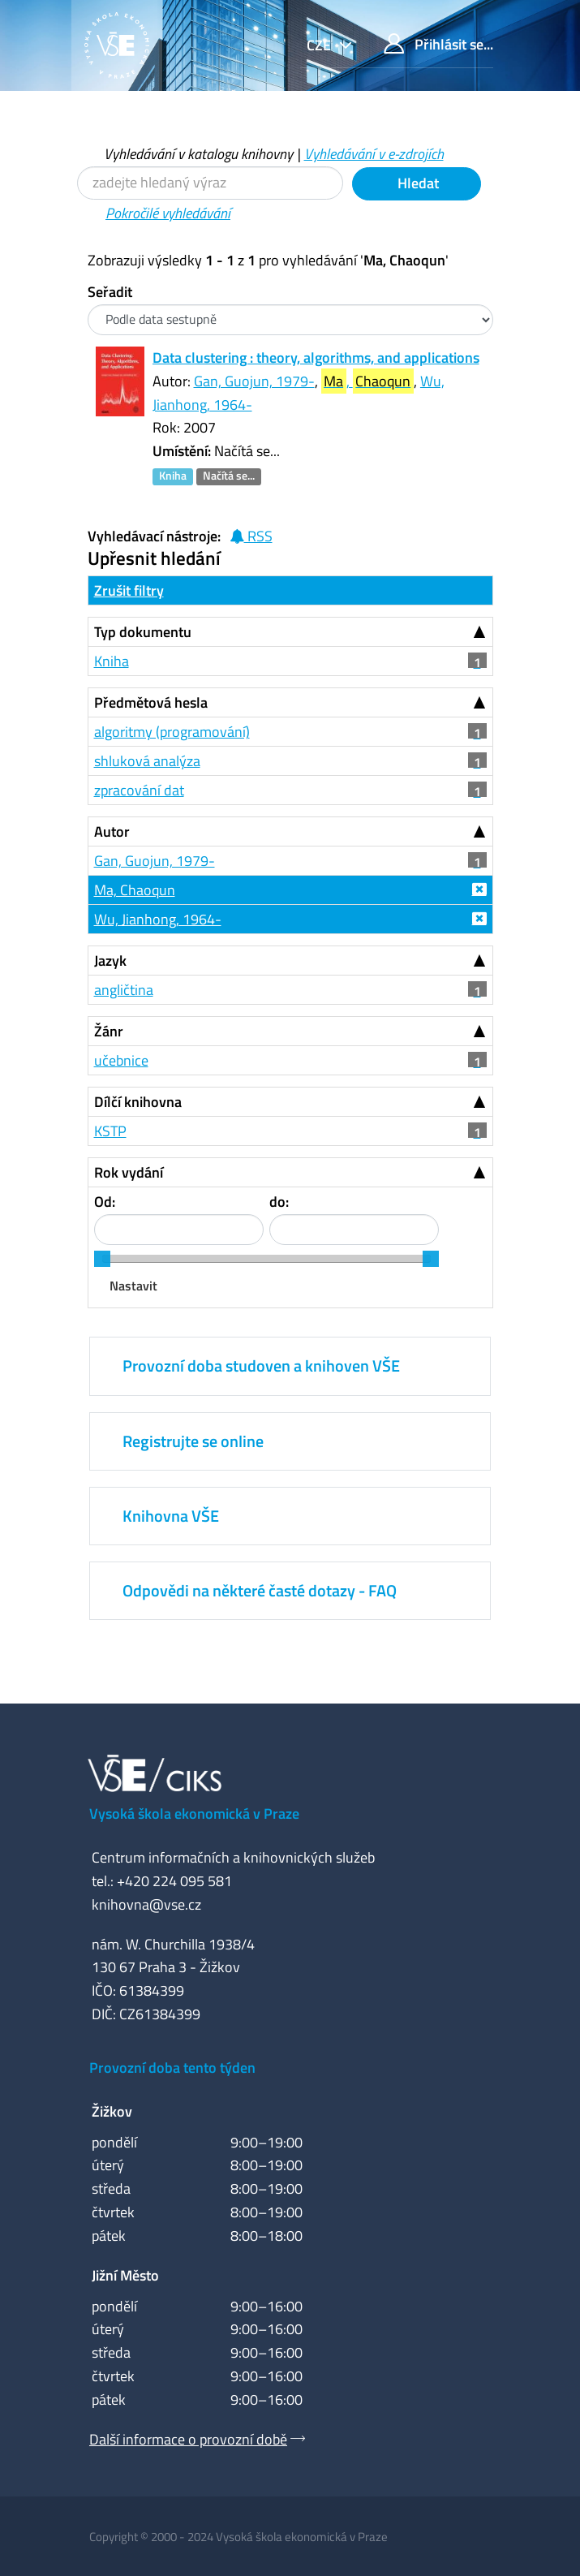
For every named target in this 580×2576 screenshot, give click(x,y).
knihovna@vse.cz (146, 1904)
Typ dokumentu (142, 632)
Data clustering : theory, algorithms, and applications (316, 357)
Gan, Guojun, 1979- (254, 381)
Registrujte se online (193, 1441)
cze (320, 45)
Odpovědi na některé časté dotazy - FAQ (259, 1590)
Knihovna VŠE (170, 1515)
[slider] (102, 1259)
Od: (104, 1201)
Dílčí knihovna (138, 1102)
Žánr (108, 1031)
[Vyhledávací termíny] (210, 183)
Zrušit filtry (129, 590)
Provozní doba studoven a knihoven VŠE (261, 1365)
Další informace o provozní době (188, 2439)
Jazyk (110, 960)
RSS (251, 536)
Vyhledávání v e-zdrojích (374, 154)
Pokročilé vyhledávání (167, 213)
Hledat (416, 183)
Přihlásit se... (438, 44)
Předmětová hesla (151, 702)
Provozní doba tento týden (172, 2067)
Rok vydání (128, 1172)
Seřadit (110, 292)
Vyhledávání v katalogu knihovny (198, 154)
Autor (112, 831)
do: (279, 1201)
